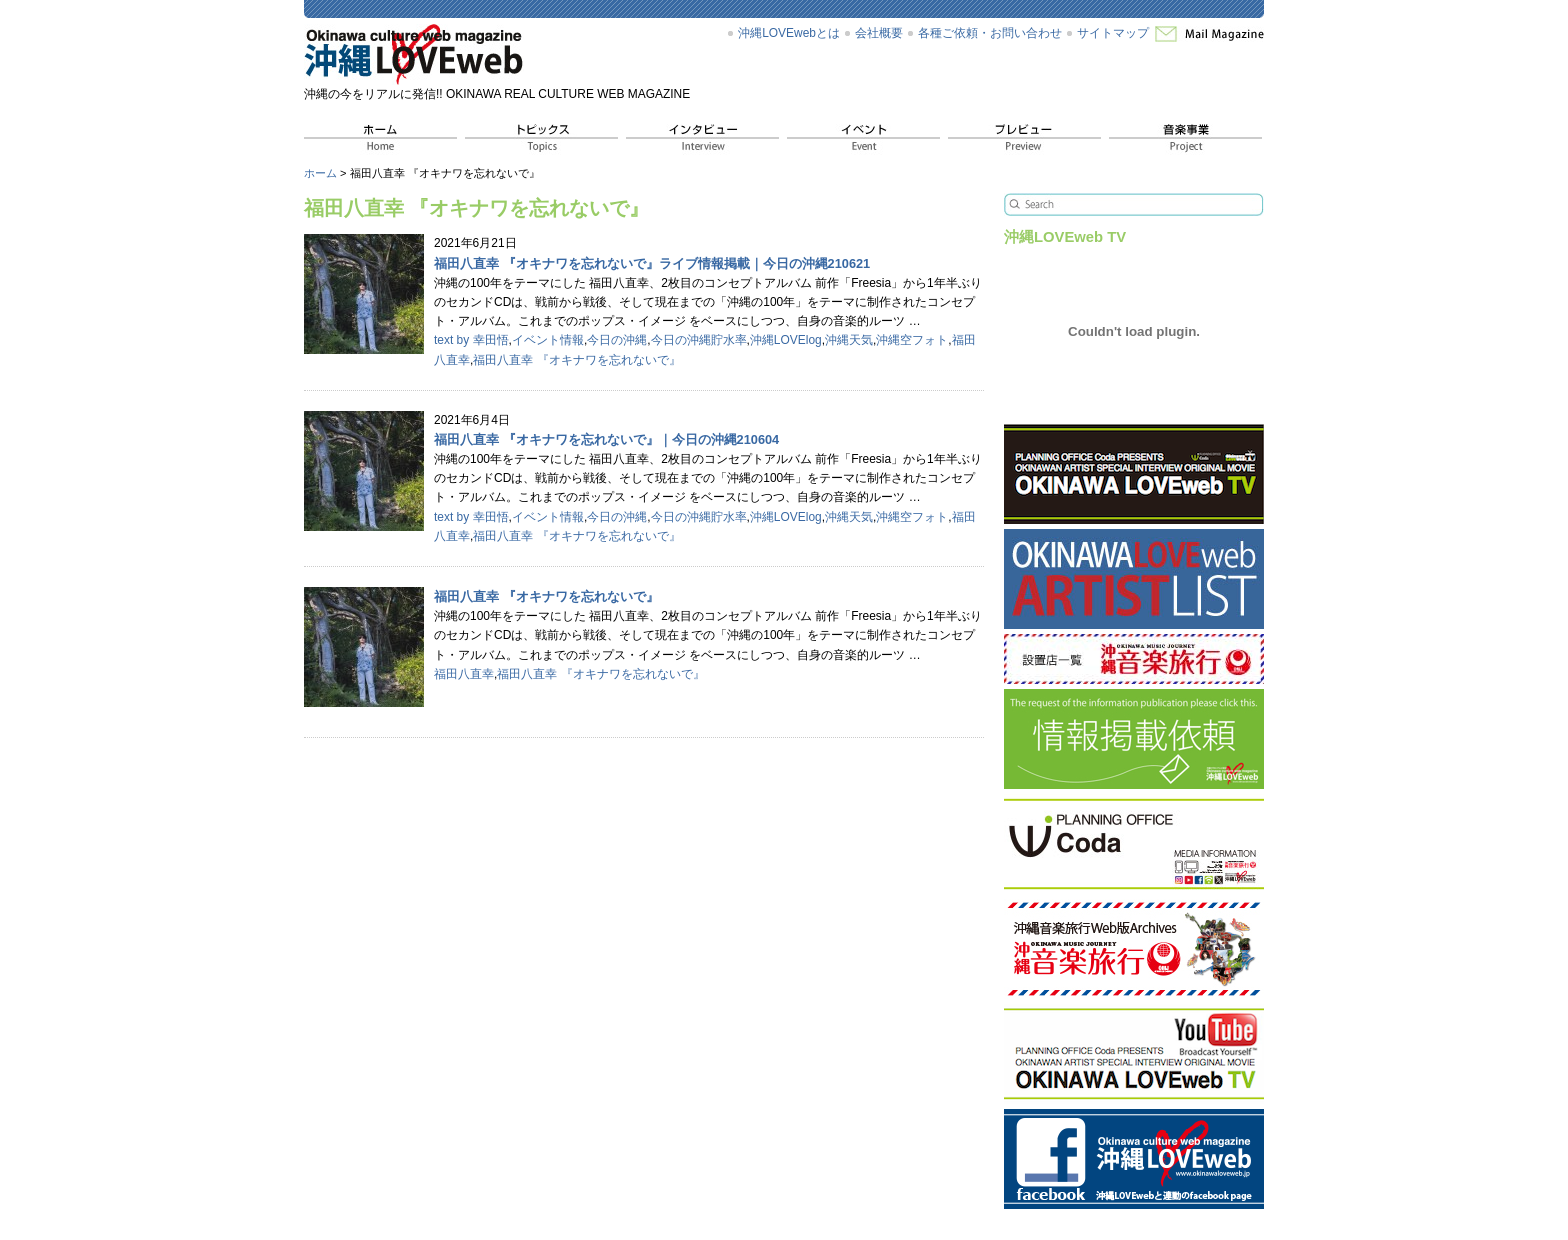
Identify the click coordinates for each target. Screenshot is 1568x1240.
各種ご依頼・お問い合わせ (990, 33)
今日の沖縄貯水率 (699, 340)
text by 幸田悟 (471, 340)
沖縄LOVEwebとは (789, 33)
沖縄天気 (849, 340)
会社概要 (879, 33)
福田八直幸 (464, 674)
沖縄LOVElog (786, 340)
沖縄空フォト (912, 340)
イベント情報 (548, 340)
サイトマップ (1113, 33)
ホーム (320, 173)
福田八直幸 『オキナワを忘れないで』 (576, 360)
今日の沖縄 (617, 340)
